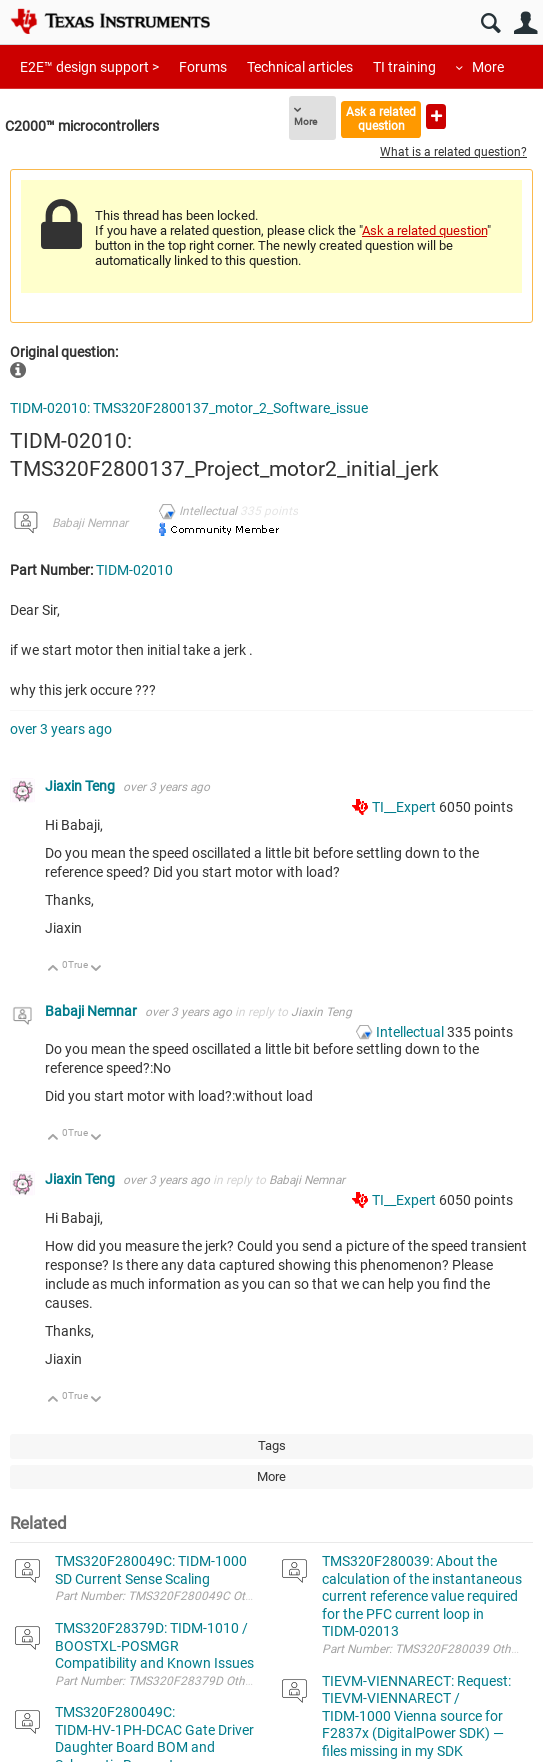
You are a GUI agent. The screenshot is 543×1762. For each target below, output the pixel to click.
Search (490, 23)
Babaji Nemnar (90, 523)
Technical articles (300, 67)
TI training (404, 67)
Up (53, 969)
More (488, 67)
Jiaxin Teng (81, 786)
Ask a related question (381, 118)
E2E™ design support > (89, 67)
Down (96, 969)
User (525, 23)
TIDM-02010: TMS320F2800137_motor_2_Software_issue (189, 408)
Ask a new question (436, 116)
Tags (272, 1445)
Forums (203, 67)
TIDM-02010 (134, 570)
